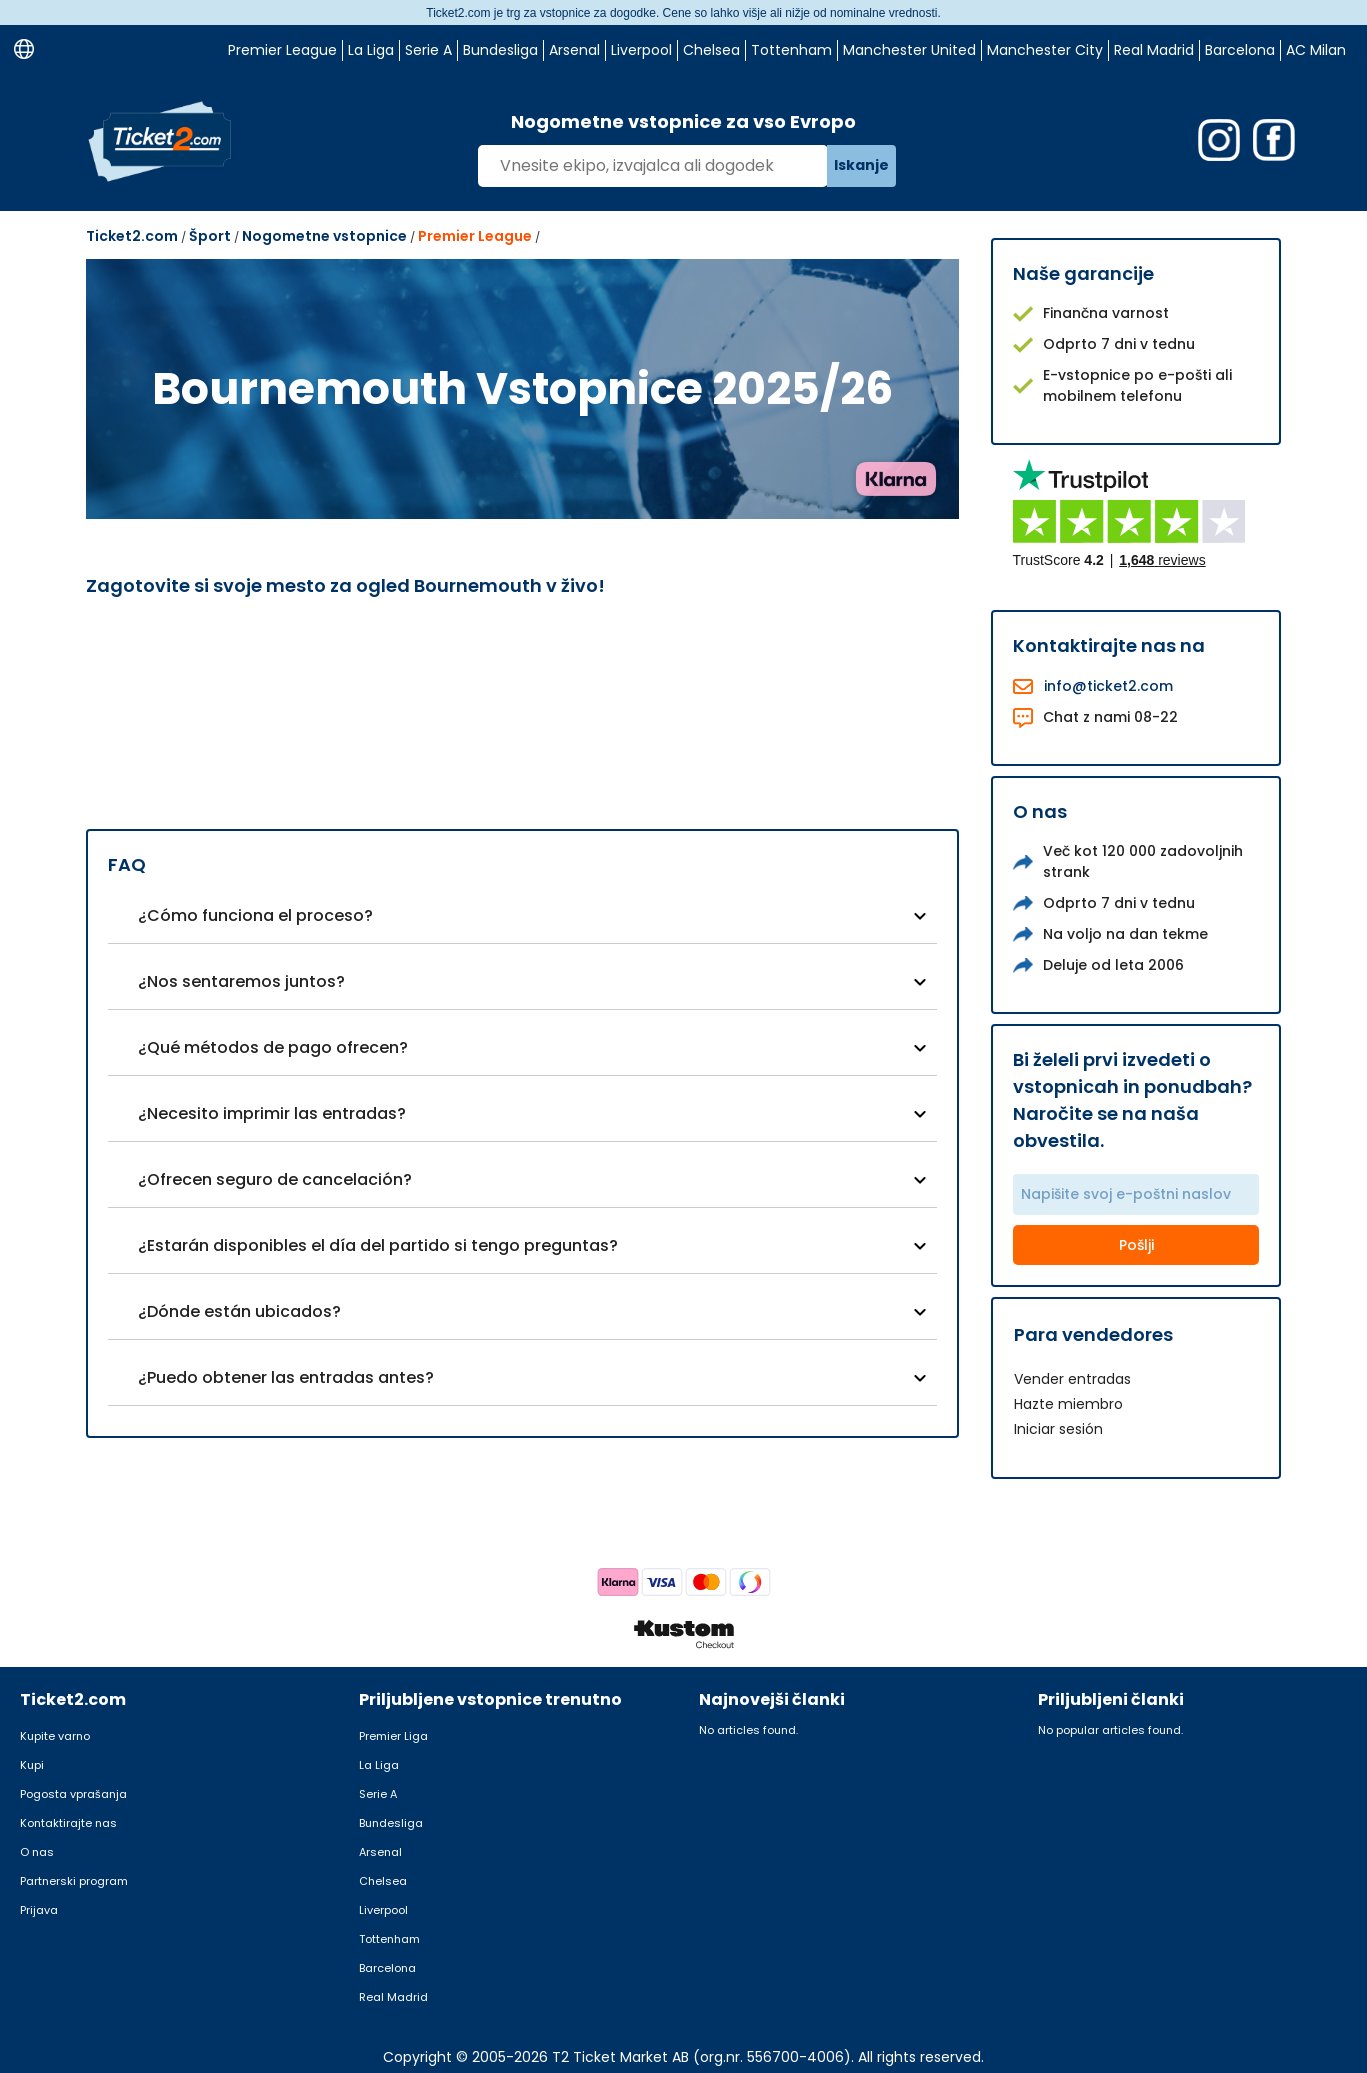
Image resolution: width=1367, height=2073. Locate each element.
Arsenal (574, 50)
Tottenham (791, 50)
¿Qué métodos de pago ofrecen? (273, 1047)
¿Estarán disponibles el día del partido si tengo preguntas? (378, 1245)
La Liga (371, 50)
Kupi (32, 1765)
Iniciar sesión (1058, 1429)
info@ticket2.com (1108, 686)
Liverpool (641, 50)
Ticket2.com (132, 236)
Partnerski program (74, 1881)
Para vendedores (1093, 1334)
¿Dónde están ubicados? (239, 1311)
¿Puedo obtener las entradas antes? (286, 1377)
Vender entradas (1072, 1379)
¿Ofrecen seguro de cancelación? (275, 1179)
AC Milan (1316, 50)
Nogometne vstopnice (324, 236)
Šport (210, 236)
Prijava (39, 1910)
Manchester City (1045, 50)
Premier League (282, 50)
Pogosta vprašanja (73, 1794)
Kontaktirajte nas (68, 1823)
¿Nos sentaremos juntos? (241, 981)
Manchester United (909, 50)
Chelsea (711, 50)
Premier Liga (393, 1736)
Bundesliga (500, 50)
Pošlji (1136, 1245)
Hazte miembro (1068, 1404)
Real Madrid (1154, 50)
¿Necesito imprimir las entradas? (272, 1113)
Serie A (428, 50)
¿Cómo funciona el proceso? (255, 915)
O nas (37, 1852)
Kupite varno (55, 1736)
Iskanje (861, 165)
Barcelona (1240, 50)
